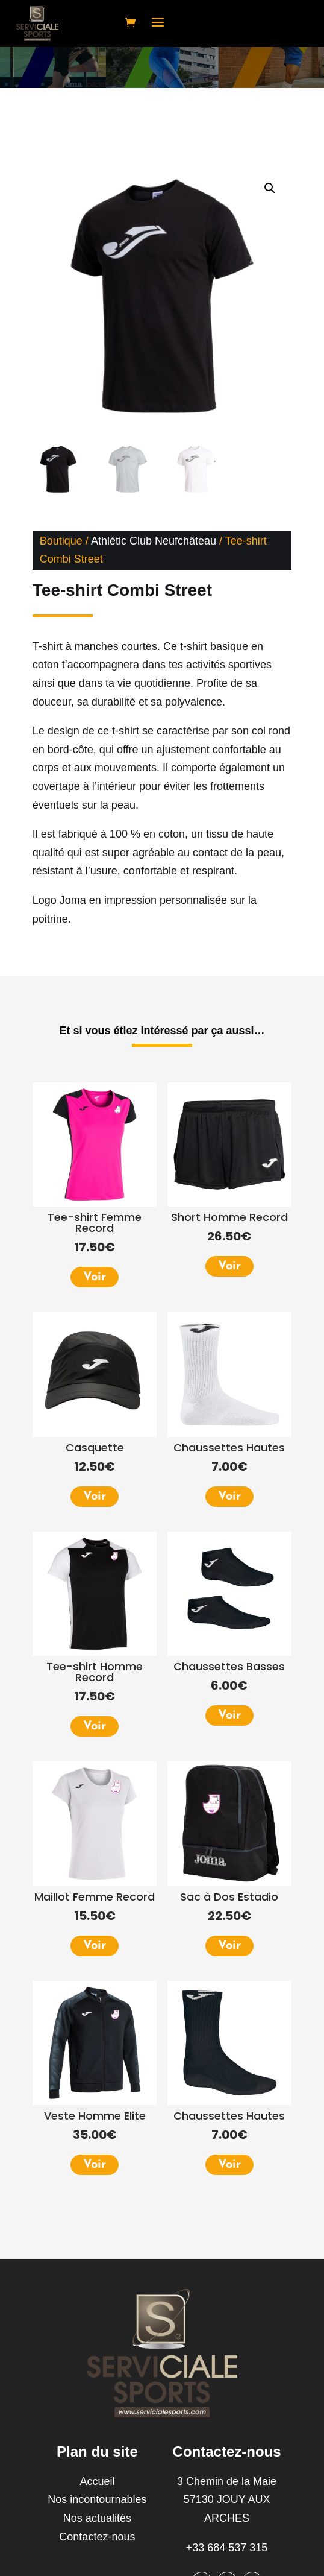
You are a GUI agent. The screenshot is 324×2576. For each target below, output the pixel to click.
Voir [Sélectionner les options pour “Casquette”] (94, 1497)
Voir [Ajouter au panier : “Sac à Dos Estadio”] (229, 1946)
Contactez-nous (97, 2537)
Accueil (96, 2481)
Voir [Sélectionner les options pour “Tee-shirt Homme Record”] (94, 1726)
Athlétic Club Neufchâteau (153, 541)
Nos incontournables (97, 2499)
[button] (270, 188)
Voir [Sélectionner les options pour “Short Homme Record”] (229, 1266)
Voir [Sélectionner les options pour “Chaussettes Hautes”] (229, 1497)
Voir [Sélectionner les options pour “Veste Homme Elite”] (94, 2165)
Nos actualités (97, 2518)
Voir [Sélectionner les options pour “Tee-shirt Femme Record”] (94, 1277)
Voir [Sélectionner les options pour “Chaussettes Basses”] (229, 1715)
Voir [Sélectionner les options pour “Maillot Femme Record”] (94, 1946)
